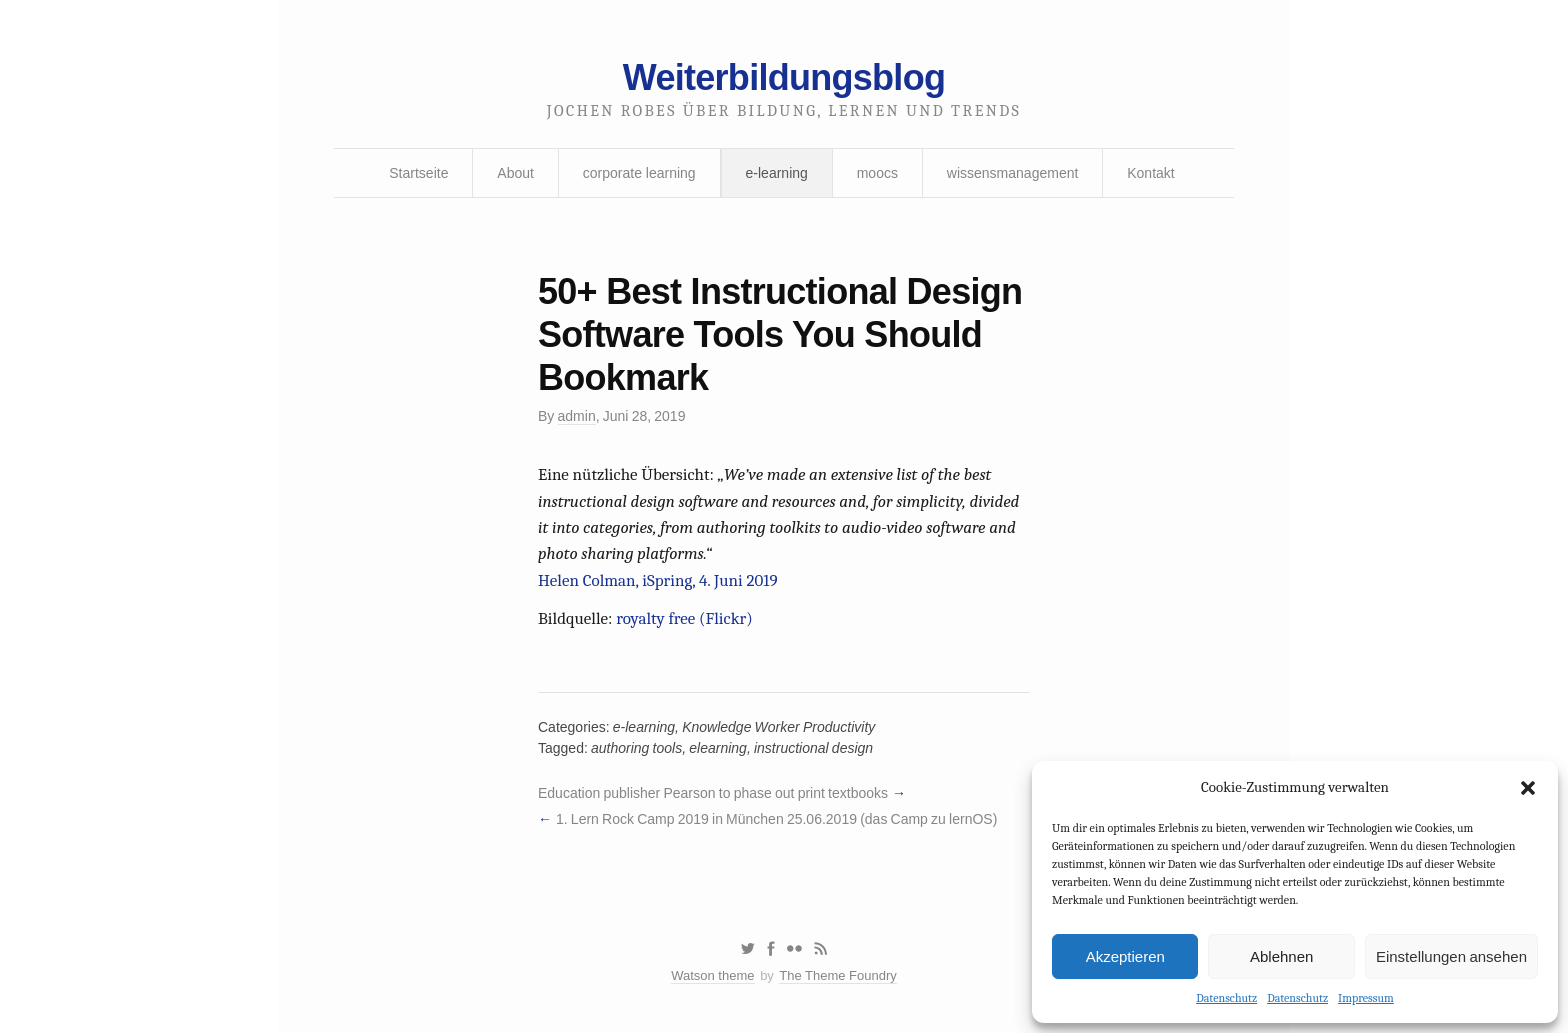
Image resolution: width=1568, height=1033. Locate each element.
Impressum (1366, 998)
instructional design (813, 748)
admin (577, 416)
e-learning (777, 173)
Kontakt (1150, 173)
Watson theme (712, 975)
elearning (718, 748)
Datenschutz (1226, 998)
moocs (877, 173)
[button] (1528, 788)
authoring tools (636, 748)
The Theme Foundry (838, 975)
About (515, 173)
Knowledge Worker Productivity (778, 727)
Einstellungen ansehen (1451, 956)
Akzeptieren (1125, 956)
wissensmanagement (1013, 173)
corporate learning (639, 173)
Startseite (418, 173)
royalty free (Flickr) (684, 618)
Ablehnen (1281, 956)
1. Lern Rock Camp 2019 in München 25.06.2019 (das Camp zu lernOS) (776, 819)
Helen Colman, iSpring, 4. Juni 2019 (658, 580)
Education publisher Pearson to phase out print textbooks (713, 793)
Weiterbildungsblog (784, 77)
